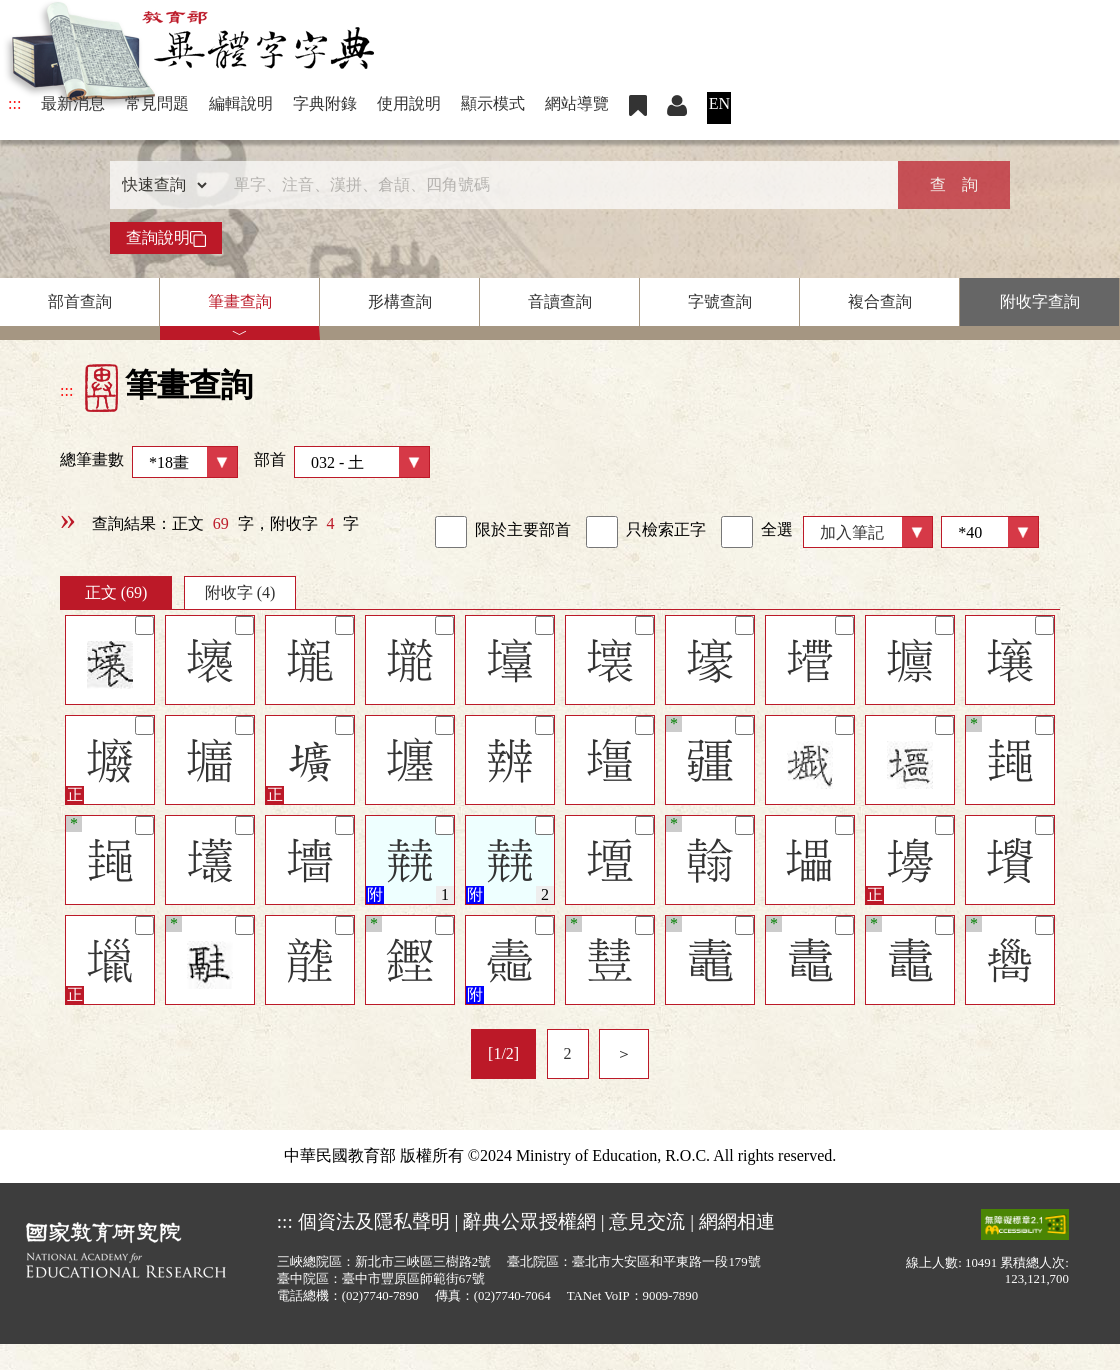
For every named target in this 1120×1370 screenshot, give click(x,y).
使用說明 (409, 103)
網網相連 (737, 1221)
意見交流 (647, 1221)
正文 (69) (116, 592)
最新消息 (73, 103)
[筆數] (990, 532)
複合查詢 (880, 301)
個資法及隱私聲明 (374, 1221)
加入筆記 (852, 532)
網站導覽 (577, 103)
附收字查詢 (1040, 301)
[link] (451, 532)
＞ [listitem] (624, 1053)
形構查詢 (400, 301)
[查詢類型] (160, 185)
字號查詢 (720, 301)
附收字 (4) (240, 592)
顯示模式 (493, 103)
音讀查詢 (560, 301)
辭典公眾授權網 (529, 1221)
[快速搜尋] (553, 185)
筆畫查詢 (240, 301)
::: (14, 103)
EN (719, 103)
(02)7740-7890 (380, 1296)
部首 (342, 462)
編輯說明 (241, 103)
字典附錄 (325, 103)
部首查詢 (80, 301)
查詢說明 (166, 238)
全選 (757, 532)
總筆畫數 (149, 462)
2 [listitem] (568, 1053)
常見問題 (157, 103)
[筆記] (144, 625)
